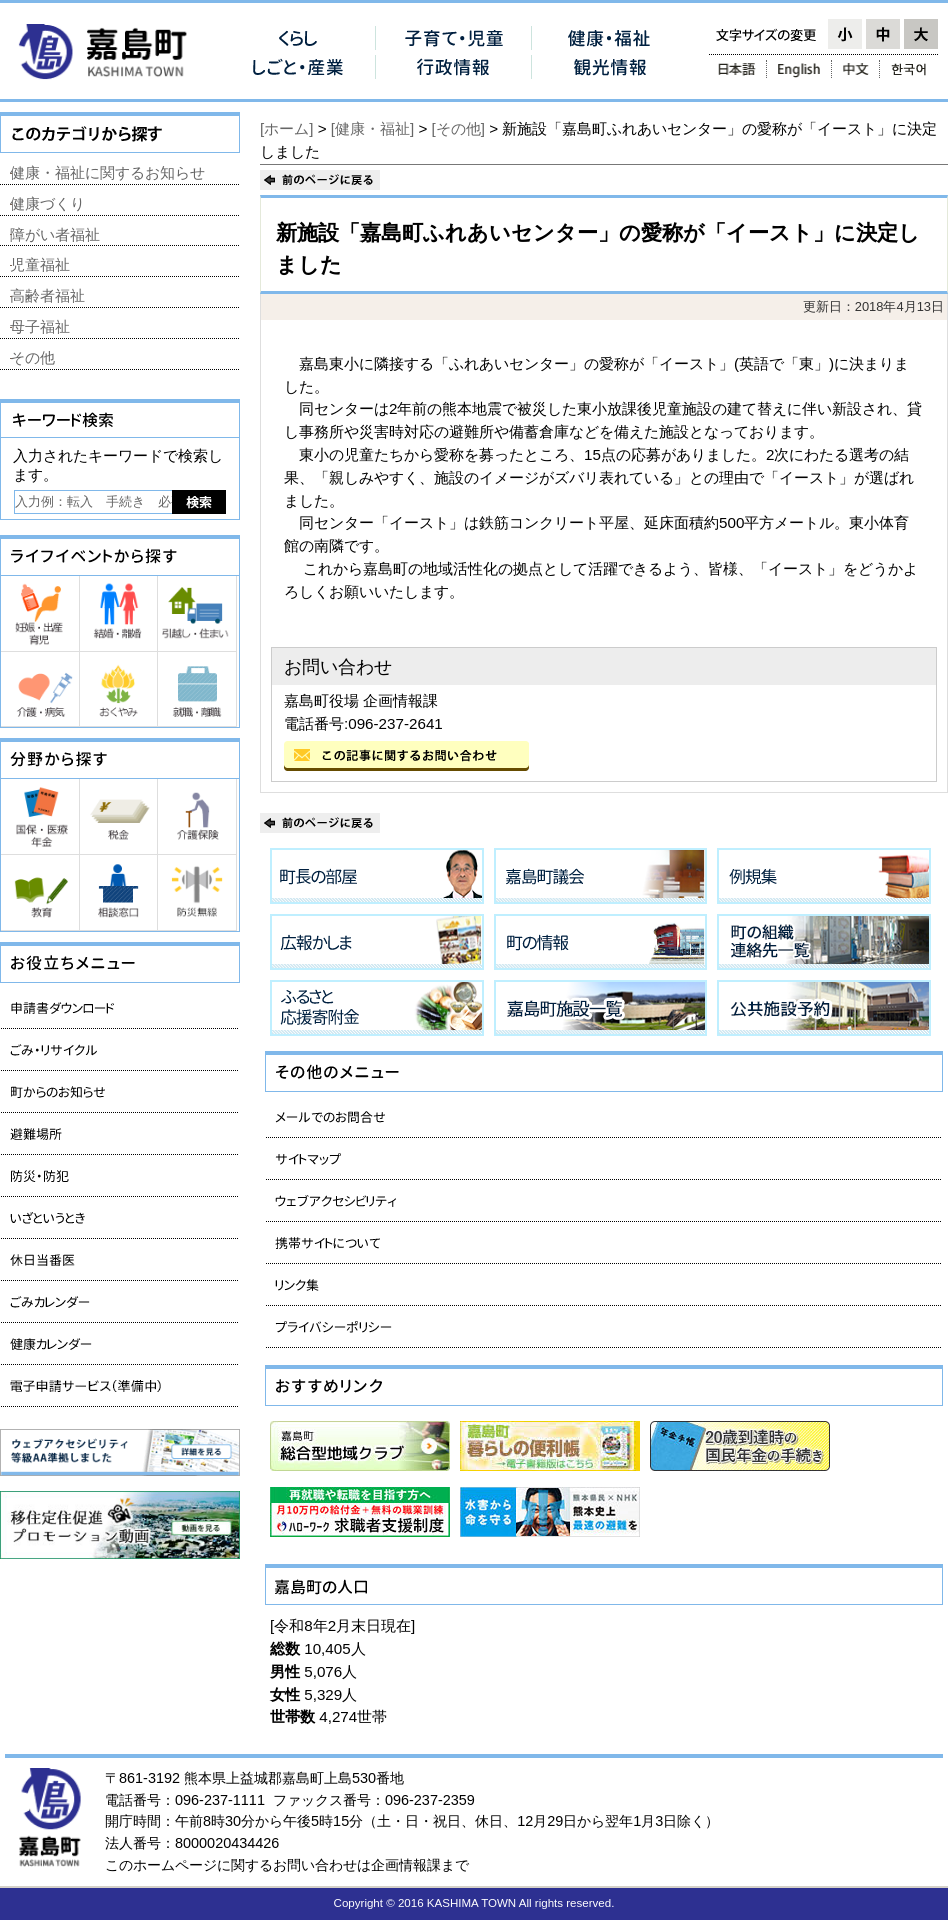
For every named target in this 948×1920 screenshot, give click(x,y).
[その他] (458, 128)
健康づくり (47, 203)
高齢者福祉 (47, 295)
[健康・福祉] (372, 128)
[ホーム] (286, 128)
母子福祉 (40, 326)
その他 (32, 357)
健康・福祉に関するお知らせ (107, 172)
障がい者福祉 (55, 234)
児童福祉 (40, 264)
